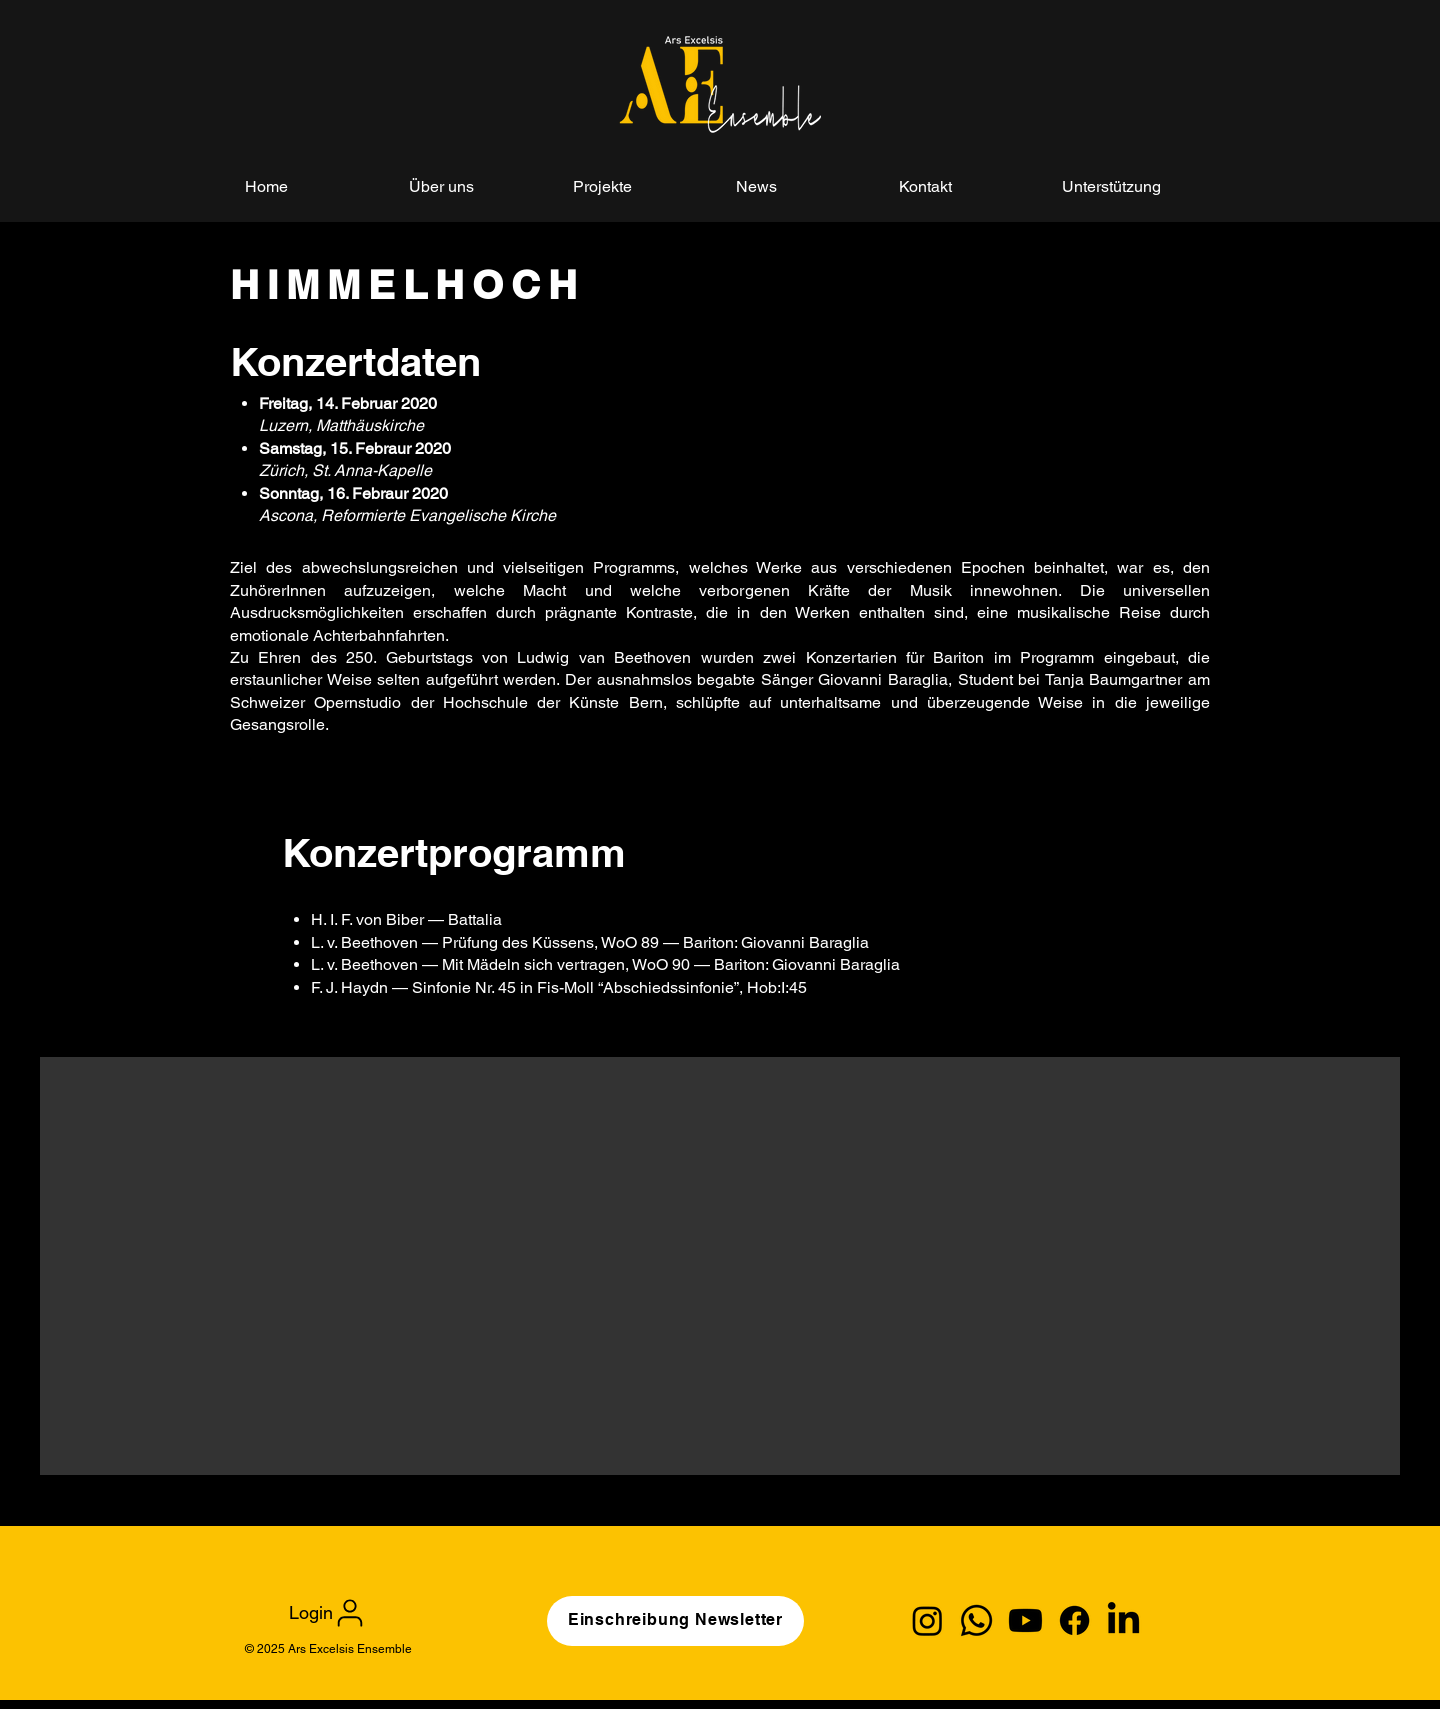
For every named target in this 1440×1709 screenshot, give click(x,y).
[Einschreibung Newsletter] (675, 1621)
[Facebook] (1074, 1620)
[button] (639, 186)
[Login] (328, 1612)
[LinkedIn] (1123, 1620)
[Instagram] (927, 1620)
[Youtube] (1025, 1620)
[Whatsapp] (976, 1620)
